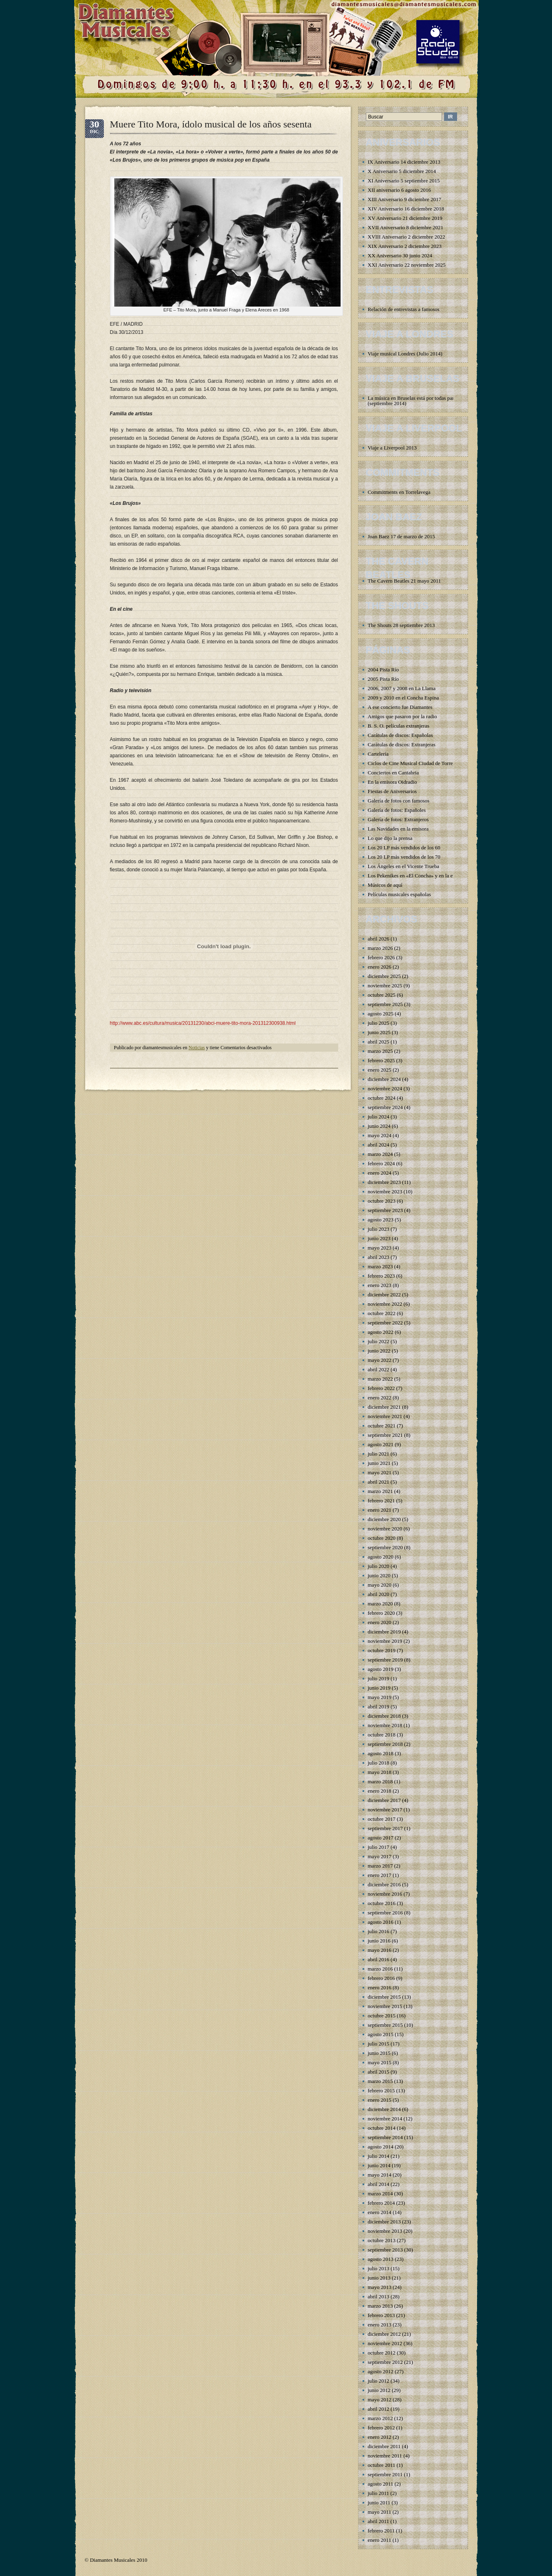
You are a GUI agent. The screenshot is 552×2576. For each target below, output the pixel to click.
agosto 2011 (381, 2484)
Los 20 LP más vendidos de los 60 (404, 847)
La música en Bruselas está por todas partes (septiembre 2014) (414, 400)
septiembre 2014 (385, 2137)
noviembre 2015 (385, 2006)
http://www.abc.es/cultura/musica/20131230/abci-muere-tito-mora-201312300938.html (203, 1023)
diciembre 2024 (384, 1079)
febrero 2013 (381, 2315)
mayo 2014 (379, 2175)
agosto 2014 (381, 2147)
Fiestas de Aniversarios (392, 791)
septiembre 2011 (385, 2474)
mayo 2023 (379, 1248)
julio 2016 (378, 1931)
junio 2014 (379, 2165)
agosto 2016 (381, 1922)
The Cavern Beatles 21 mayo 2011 (404, 581)
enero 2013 (379, 2325)
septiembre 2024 (385, 1107)
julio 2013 (378, 2268)
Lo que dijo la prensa (390, 838)
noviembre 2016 (385, 1894)
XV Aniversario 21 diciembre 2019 (405, 218)
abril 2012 (378, 2409)
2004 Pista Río (383, 669)
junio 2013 (379, 2278)
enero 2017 (379, 1875)
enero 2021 (379, 1510)
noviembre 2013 (385, 2231)
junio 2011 (379, 2502)
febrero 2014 (381, 2203)
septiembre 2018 (385, 1744)
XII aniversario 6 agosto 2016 (399, 190)
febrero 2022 (381, 1388)
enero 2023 (379, 1285)
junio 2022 (379, 1351)
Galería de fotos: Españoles (397, 810)
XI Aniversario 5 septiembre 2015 (404, 181)
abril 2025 (378, 1042)
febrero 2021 (381, 1500)
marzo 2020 (380, 1603)
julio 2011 (378, 2493)
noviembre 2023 (385, 1191)
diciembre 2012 (384, 2334)
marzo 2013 (380, 2306)
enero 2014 (379, 2212)
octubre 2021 (382, 1426)
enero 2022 (379, 1397)
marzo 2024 (380, 1154)
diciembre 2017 (384, 1800)
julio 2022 (378, 1341)
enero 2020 (379, 1622)
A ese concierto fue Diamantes (400, 707)
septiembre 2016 (385, 1913)
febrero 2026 (381, 957)
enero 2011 (379, 2540)
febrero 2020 (381, 1613)
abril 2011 (378, 2521)
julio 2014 (378, 2156)
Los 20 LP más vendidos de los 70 (404, 857)
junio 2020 (379, 1575)
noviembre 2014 (385, 2119)
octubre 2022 (382, 1313)
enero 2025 (379, 1070)
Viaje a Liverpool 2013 (392, 448)
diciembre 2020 (384, 1519)
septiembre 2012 (385, 2362)
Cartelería (378, 754)
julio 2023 (378, 1229)
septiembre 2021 (385, 1435)
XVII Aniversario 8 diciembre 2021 (406, 227)
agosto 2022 (381, 1332)
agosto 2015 (381, 2034)
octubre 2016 (382, 1903)
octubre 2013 (382, 2240)
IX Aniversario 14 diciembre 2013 (404, 162)
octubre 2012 (382, 2353)
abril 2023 (378, 1257)
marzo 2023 (380, 1266)
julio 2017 (378, 1847)
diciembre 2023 (384, 1182)
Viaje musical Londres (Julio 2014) (405, 354)
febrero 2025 (381, 1060)
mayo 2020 (379, 1585)
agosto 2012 (381, 2371)
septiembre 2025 (385, 1004)
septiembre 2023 (385, 1210)
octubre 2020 (382, 1538)
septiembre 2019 (385, 1660)
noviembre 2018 (385, 1725)
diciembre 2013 (384, 2222)
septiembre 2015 (385, 2025)
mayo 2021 (379, 1472)
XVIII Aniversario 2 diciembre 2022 (406, 237)
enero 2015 (379, 2100)
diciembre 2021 (384, 1407)
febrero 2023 (381, 1276)
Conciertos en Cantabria (393, 773)
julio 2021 (378, 1454)
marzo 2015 (380, 2081)
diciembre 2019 (384, 1632)
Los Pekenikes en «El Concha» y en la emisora (417, 876)
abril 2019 (378, 1706)
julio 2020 (378, 1566)
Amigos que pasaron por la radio (402, 716)
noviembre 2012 (385, 2343)
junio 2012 (379, 2390)
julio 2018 (378, 1763)
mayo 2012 (379, 2399)
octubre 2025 (382, 995)
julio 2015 (378, 2044)
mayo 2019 (379, 1697)
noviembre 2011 (385, 2456)
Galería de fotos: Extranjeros (398, 819)
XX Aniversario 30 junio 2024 (400, 255)
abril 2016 (378, 1959)
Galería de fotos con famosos (399, 801)
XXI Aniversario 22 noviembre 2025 (407, 265)
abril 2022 (378, 1369)
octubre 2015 (382, 2016)
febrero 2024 (381, 1163)
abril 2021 (378, 1482)
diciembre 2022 (384, 1294)
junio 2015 (379, 2053)
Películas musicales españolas (399, 894)
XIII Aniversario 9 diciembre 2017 (405, 199)
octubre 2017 (382, 1819)
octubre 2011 (382, 2465)
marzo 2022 (380, 1379)
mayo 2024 (379, 1135)
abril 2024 (378, 1145)
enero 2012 (379, 2437)
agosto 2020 (381, 1557)
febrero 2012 (381, 2428)
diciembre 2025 (384, 976)
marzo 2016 (380, 1969)
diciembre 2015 (384, 1997)
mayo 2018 (379, 1772)
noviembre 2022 (385, 1304)
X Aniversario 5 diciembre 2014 (402, 171)
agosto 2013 (381, 2259)
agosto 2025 (381, 1014)
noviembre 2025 (385, 985)
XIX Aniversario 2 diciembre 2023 (405, 246)
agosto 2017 (381, 1838)
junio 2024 (379, 1126)
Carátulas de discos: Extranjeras (401, 744)
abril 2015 (378, 2072)
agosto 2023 (381, 1220)
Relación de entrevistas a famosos (404, 309)
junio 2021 (379, 1463)
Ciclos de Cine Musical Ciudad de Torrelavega (417, 763)
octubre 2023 (382, 1201)
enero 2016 (379, 1987)
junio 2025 (379, 1032)
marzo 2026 (380, 948)
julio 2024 (378, 1117)
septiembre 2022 (385, 1323)
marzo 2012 (380, 2418)
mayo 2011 (379, 2512)
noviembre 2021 (385, 1416)
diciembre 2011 (384, 2446)
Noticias (197, 1047)
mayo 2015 (379, 2062)
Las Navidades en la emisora (398, 829)
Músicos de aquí (385, 885)
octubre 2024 (382, 1098)
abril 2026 (378, 939)
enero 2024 (379, 1173)
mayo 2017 (379, 1856)
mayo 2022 (379, 1360)
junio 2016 (379, 1941)
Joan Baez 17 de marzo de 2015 (401, 536)
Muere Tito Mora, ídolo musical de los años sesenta (211, 124)
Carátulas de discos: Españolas (400, 735)
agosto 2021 (381, 1444)
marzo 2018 (380, 1781)
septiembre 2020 (385, 1547)
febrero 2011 (381, 2531)
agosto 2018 (381, 1753)
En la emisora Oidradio (392, 782)
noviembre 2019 (385, 1641)
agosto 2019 (381, 1669)
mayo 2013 (379, 2287)
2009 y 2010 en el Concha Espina (403, 698)
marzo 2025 (380, 1051)
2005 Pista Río (383, 679)
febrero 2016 (381, 1978)
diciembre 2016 (384, 1884)
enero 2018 (379, 1791)
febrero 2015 (381, 2090)
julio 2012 (378, 2381)
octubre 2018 (382, 1735)
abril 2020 (378, 1594)
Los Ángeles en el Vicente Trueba (404, 866)
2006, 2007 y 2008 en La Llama (401, 688)
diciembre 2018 (384, 1716)
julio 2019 (378, 1678)
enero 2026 (379, 967)
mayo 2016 (379, 1950)
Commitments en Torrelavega (399, 492)
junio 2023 (379, 1238)
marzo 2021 (380, 1491)
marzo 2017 (380, 1866)
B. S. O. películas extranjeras (398, 726)
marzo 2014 (380, 2193)
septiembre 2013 (385, 2250)
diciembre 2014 (384, 2109)
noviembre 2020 (385, 1529)
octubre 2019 (382, 1650)
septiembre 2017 (385, 1828)
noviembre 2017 (385, 1809)
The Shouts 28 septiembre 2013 (401, 625)
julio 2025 (378, 1023)
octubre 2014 (382, 2128)
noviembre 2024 (385, 1088)
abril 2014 (378, 2184)
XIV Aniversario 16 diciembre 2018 (406, 209)
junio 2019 (379, 1688)
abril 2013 (378, 2296)
